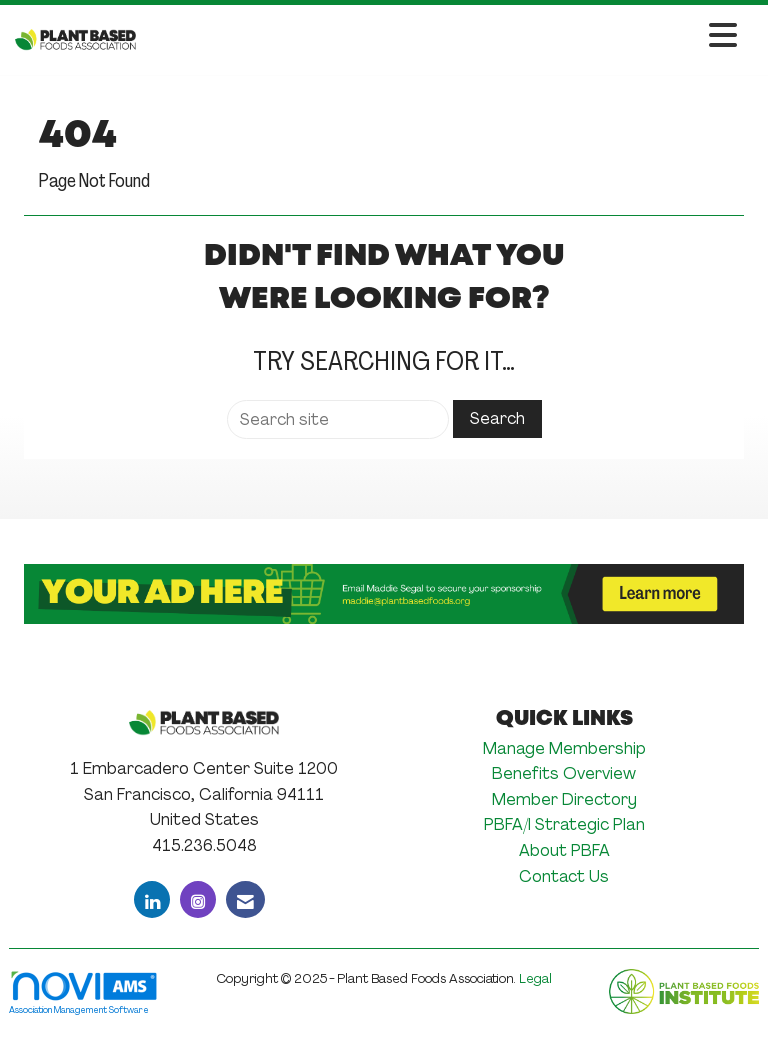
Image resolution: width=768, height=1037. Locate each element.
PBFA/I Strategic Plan (564, 824)
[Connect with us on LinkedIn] (152, 899)
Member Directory (564, 799)
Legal (535, 978)
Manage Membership (564, 748)
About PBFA (564, 850)
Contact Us (564, 876)
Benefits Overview (564, 773)
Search (497, 418)
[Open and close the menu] (442, 36)
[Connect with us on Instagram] (198, 899)
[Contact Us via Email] (245, 899)
